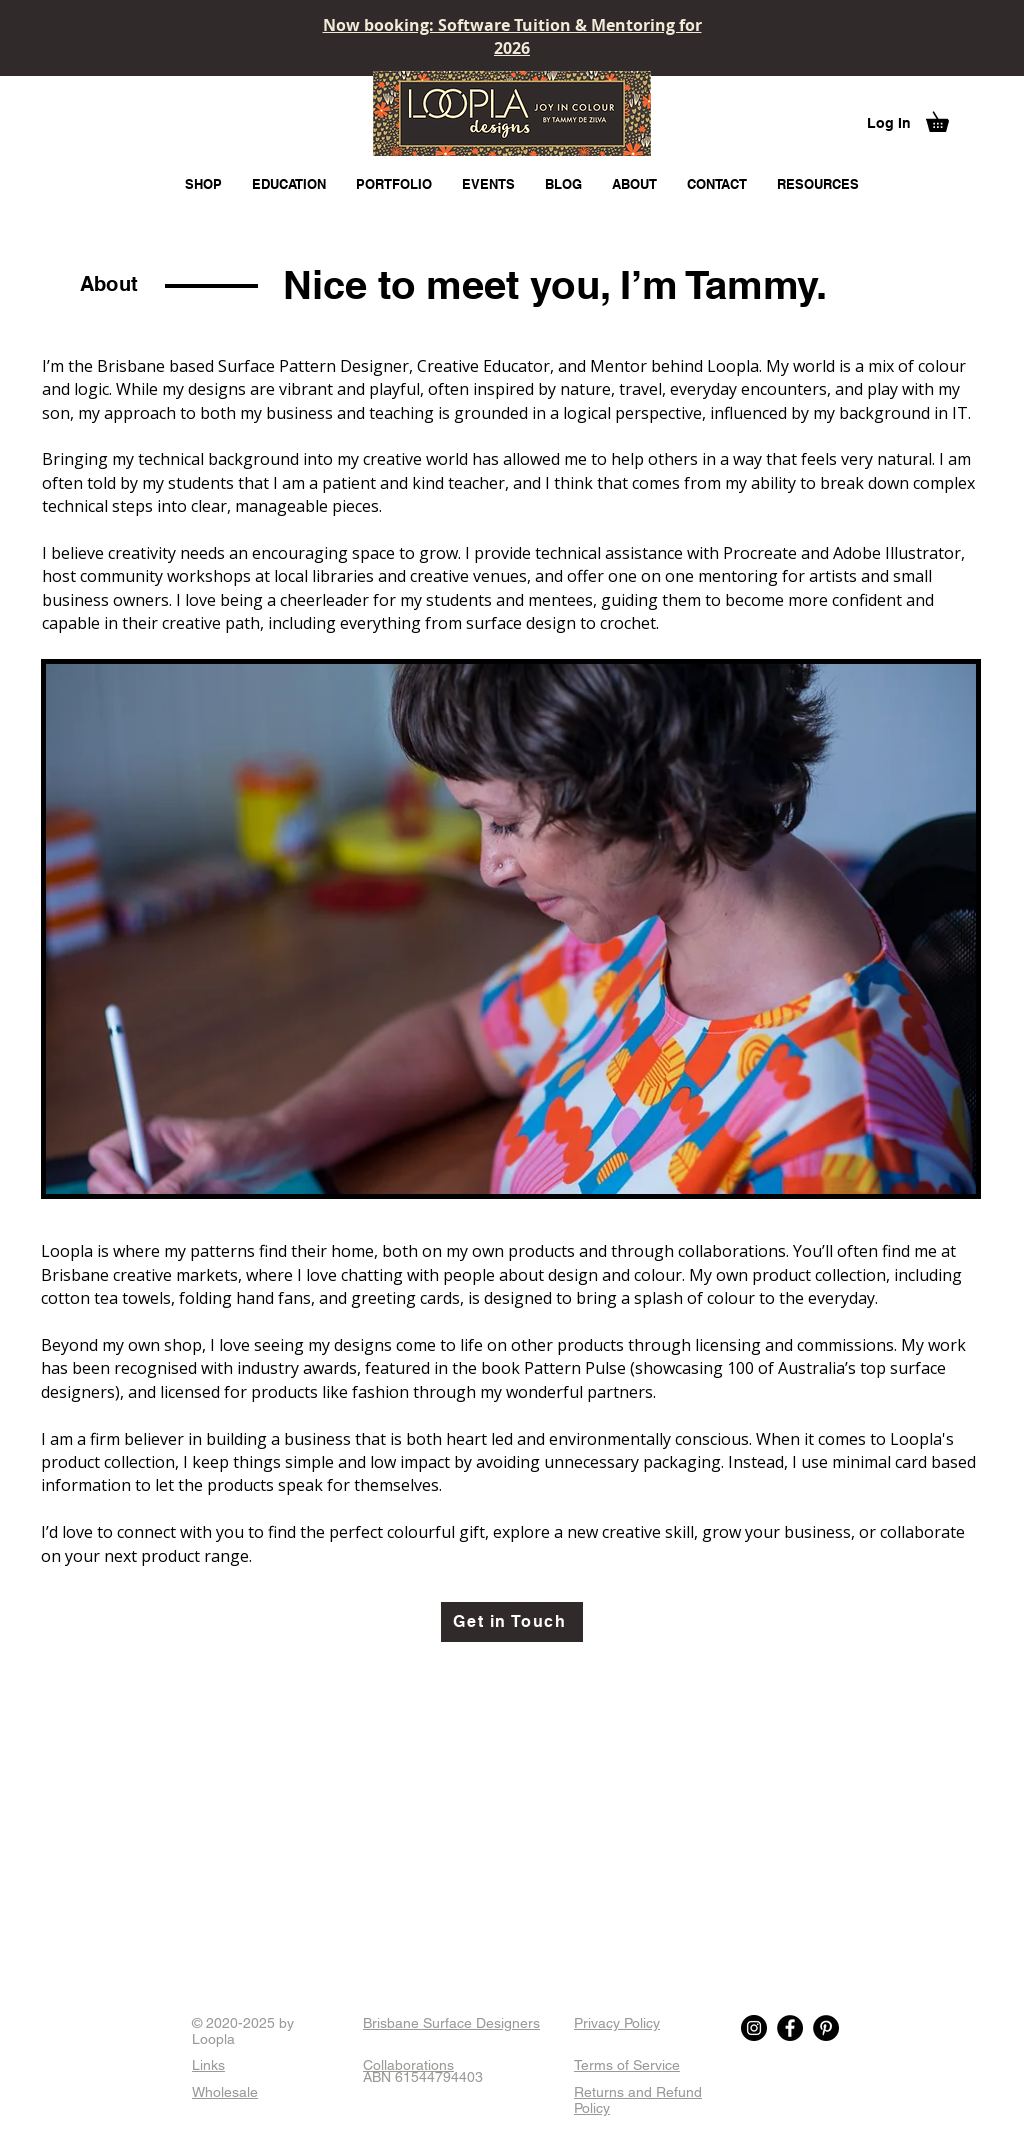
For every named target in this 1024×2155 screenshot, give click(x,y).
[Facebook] (790, 2028)
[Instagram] (754, 2028)
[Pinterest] (826, 2028)
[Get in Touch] (512, 1622)
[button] (947, 118)
